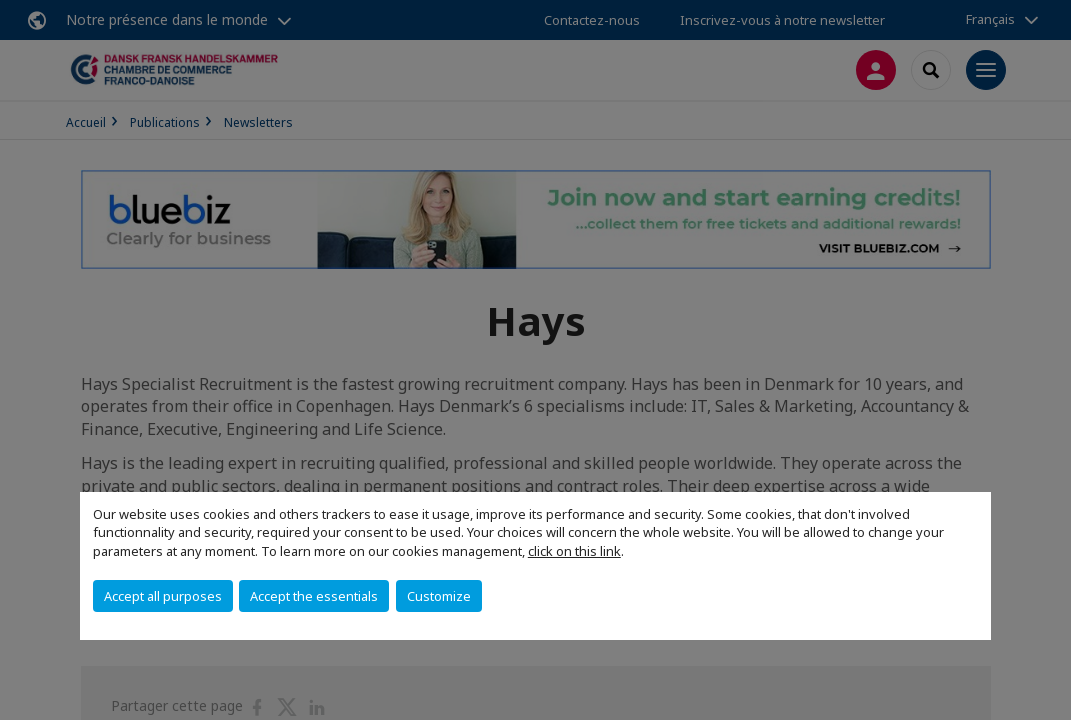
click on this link (574, 551)
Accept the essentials (314, 596)
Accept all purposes (163, 596)
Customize (439, 596)
